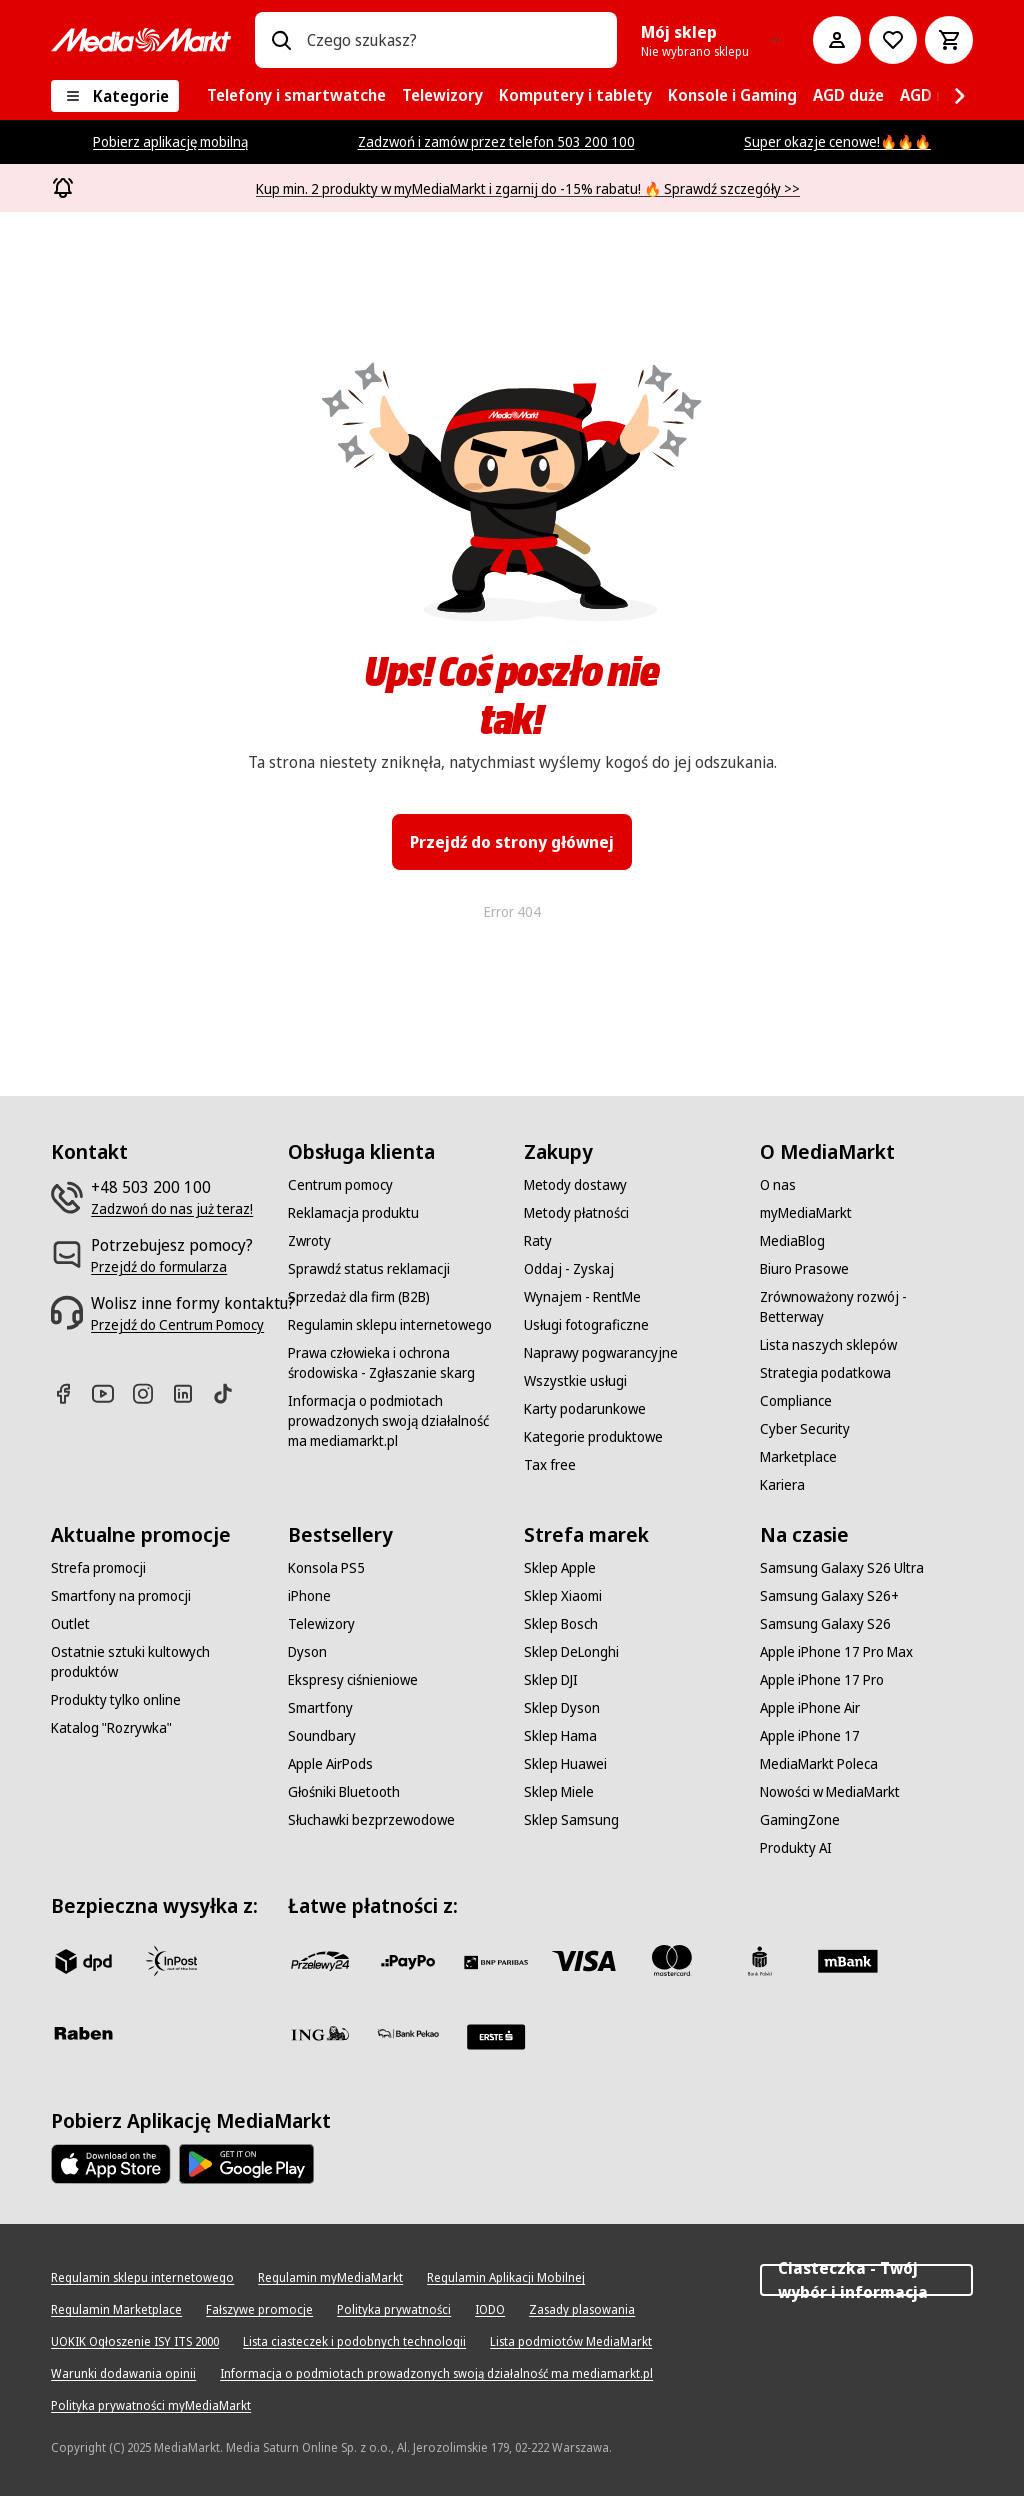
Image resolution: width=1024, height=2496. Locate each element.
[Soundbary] (322, 1736)
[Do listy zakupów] (893, 40)
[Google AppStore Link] (246, 2164)
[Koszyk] (949, 40)
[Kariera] (782, 1485)
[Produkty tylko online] (116, 1700)
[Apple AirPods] (330, 1764)
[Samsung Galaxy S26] (825, 1624)
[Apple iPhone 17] (810, 1736)
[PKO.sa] (408, 2033)
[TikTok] (231, 1393)
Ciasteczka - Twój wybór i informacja (866, 2280)
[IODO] (490, 2310)
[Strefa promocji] (98, 1568)
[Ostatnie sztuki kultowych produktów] (157, 1662)
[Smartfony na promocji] (121, 1596)
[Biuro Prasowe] (804, 1269)
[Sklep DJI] (551, 1680)
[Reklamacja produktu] (353, 1213)
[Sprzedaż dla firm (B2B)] (359, 1297)
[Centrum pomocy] (340, 1185)
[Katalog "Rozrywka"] (111, 1728)
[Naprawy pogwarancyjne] (601, 1353)
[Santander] (496, 2037)
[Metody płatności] (576, 1213)
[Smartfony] (320, 1708)
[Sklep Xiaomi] (563, 1596)
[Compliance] (796, 1401)
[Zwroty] (309, 1241)
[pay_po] (408, 1961)
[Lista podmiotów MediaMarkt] (571, 2342)
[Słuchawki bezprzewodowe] (371, 1820)
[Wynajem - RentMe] (582, 1297)
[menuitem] (296, 96)
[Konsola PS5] (326, 1568)
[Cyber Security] (805, 1429)
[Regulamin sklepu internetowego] (390, 1325)
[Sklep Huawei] (565, 1764)
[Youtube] (111, 1393)
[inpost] (171, 1961)
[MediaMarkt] (141, 40)
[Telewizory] (321, 1624)
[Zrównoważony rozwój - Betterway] (866, 1307)
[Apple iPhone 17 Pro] (822, 1680)
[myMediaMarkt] (806, 1213)
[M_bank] (848, 1961)
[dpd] (83, 1961)
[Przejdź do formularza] (159, 1267)
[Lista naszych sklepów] (828, 1345)
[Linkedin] (191, 1393)
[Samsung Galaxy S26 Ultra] (842, 1568)
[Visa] (584, 1961)
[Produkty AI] (796, 1848)
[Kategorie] (115, 96)
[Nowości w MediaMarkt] (830, 1792)
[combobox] (454, 40)
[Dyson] (307, 1652)
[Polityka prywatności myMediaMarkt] (151, 2406)
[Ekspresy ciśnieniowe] (353, 1680)
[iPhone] (309, 1596)
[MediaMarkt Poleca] (819, 1764)
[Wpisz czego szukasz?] (281, 40)
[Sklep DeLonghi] (571, 1652)
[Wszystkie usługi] (575, 1381)
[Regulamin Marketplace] (116, 2310)
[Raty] (538, 1241)
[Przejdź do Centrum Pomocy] (177, 1325)
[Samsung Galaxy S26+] (829, 1596)
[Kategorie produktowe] (593, 1437)
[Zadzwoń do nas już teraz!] (172, 1209)
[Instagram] (151, 1393)
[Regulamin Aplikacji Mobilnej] (506, 2278)
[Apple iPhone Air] (810, 1708)
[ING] (320, 2033)
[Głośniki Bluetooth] (344, 1792)
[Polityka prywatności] (394, 2310)
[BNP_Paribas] (496, 1961)
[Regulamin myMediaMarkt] (330, 2278)
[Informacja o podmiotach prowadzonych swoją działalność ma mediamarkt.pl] (394, 1421)
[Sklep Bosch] (561, 1624)
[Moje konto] (837, 40)
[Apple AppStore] (111, 2164)
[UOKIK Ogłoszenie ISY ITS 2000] (135, 2342)
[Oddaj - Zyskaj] (569, 1269)
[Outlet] (70, 1624)
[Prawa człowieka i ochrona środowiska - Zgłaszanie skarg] (394, 1363)
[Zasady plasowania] (582, 2310)
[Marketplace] (798, 1457)
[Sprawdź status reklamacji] (369, 1269)
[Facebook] (71, 1393)
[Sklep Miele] (559, 1792)
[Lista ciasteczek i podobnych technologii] (354, 2342)
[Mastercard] (672, 1961)
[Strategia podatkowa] (825, 1373)
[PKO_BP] (760, 1961)
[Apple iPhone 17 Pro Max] (836, 1652)
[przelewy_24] (320, 1961)
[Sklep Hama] (560, 1736)
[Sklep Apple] (560, 1568)
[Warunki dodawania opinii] (123, 2374)
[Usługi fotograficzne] (586, 1325)
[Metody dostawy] (575, 1185)
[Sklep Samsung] (571, 1820)
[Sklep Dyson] (562, 1708)
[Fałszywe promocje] (259, 2310)
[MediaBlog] (792, 1241)
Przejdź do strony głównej (512, 842)
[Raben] (83, 2033)
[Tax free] (550, 1465)
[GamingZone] (800, 1820)
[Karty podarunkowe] (585, 1409)
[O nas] (778, 1185)
